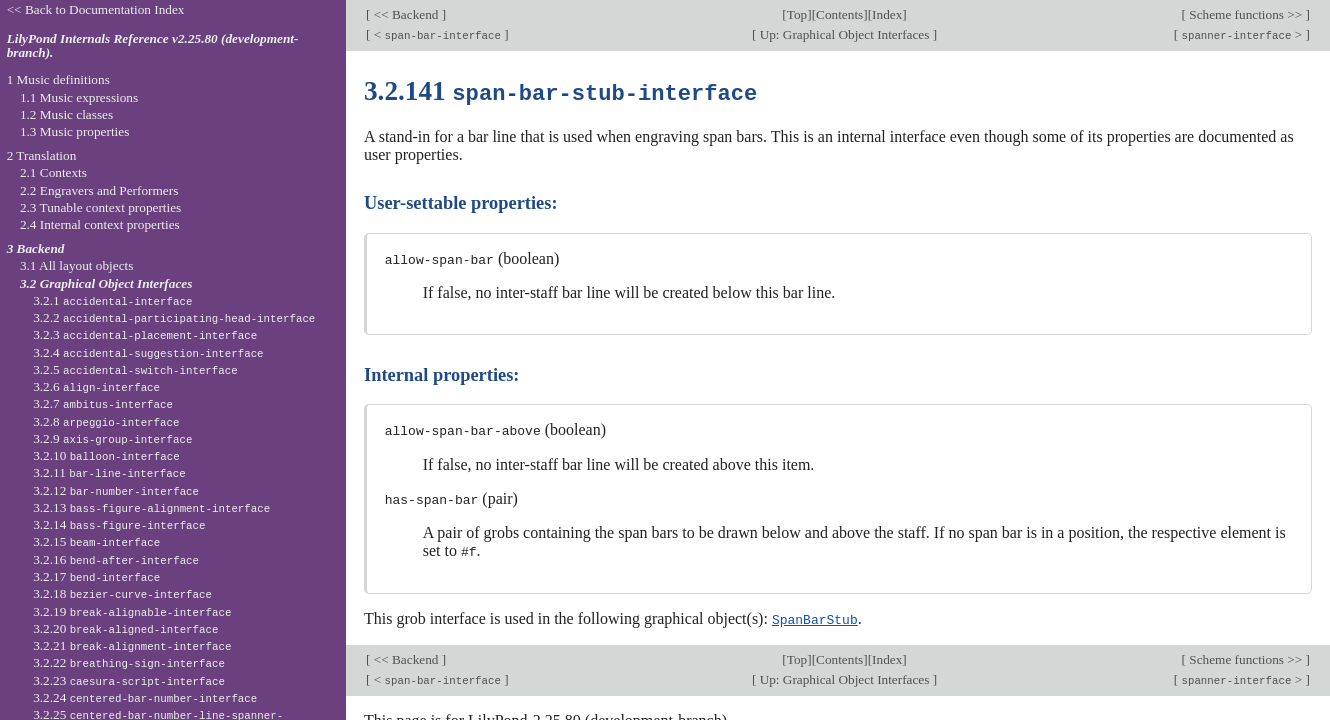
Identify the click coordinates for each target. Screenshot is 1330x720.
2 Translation (42, 155)
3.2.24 (145, 697)
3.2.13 (151, 507)
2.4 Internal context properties (100, 224)
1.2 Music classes (66, 114)
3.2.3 (145, 334)
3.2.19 (132, 611)
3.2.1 (112, 300)
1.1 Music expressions (79, 97)
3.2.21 (132, 645)
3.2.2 (174, 317)
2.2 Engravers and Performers (99, 190)
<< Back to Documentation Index (96, 9)
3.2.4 (148, 352)
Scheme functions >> (1246, 14)
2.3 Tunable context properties (100, 207)
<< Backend (405, 14)
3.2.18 (122, 593)
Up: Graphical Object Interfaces (844, 34)
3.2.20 (125, 628)
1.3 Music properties (74, 131)
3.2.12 (116, 490)
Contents (839, 14)
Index (887, 14)
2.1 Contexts (53, 172)
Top (797, 14)
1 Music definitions (58, 79)
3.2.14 (119, 524)
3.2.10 (106, 455)
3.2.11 (109, 472)
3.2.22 (129, 662)
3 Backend (36, 248)
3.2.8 (106, 421)
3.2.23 (129, 680)
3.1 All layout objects (76, 265)
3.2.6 (96, 386)
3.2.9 (112, 438)
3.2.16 (116, 559)
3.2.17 (96, 576)
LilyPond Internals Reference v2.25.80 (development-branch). (153, 46)
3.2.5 (135, 369)
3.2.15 (96, 541)
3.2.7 (103, 403)
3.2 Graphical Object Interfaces (106, 283)
